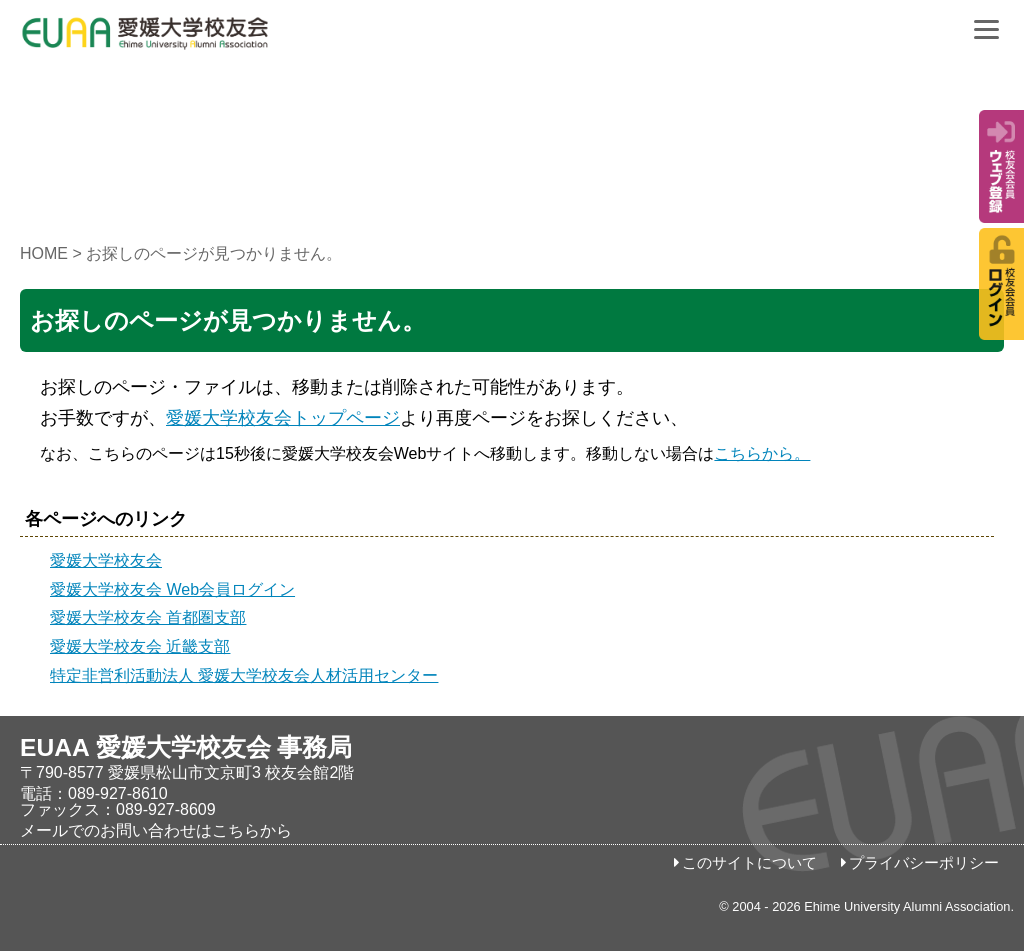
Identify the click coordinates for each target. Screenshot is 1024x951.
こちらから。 (762, 453)
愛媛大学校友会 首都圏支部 (148, 617)
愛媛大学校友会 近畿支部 (140, 646)
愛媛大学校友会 (106, 560)
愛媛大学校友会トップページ (283, 418)
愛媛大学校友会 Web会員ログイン (172, 589)
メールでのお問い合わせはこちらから (156, 830)
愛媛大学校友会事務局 (195, 40)
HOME (44, 253)
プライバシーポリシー (924, 863)
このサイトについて (749, 863)
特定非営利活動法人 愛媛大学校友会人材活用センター (244, 675)
